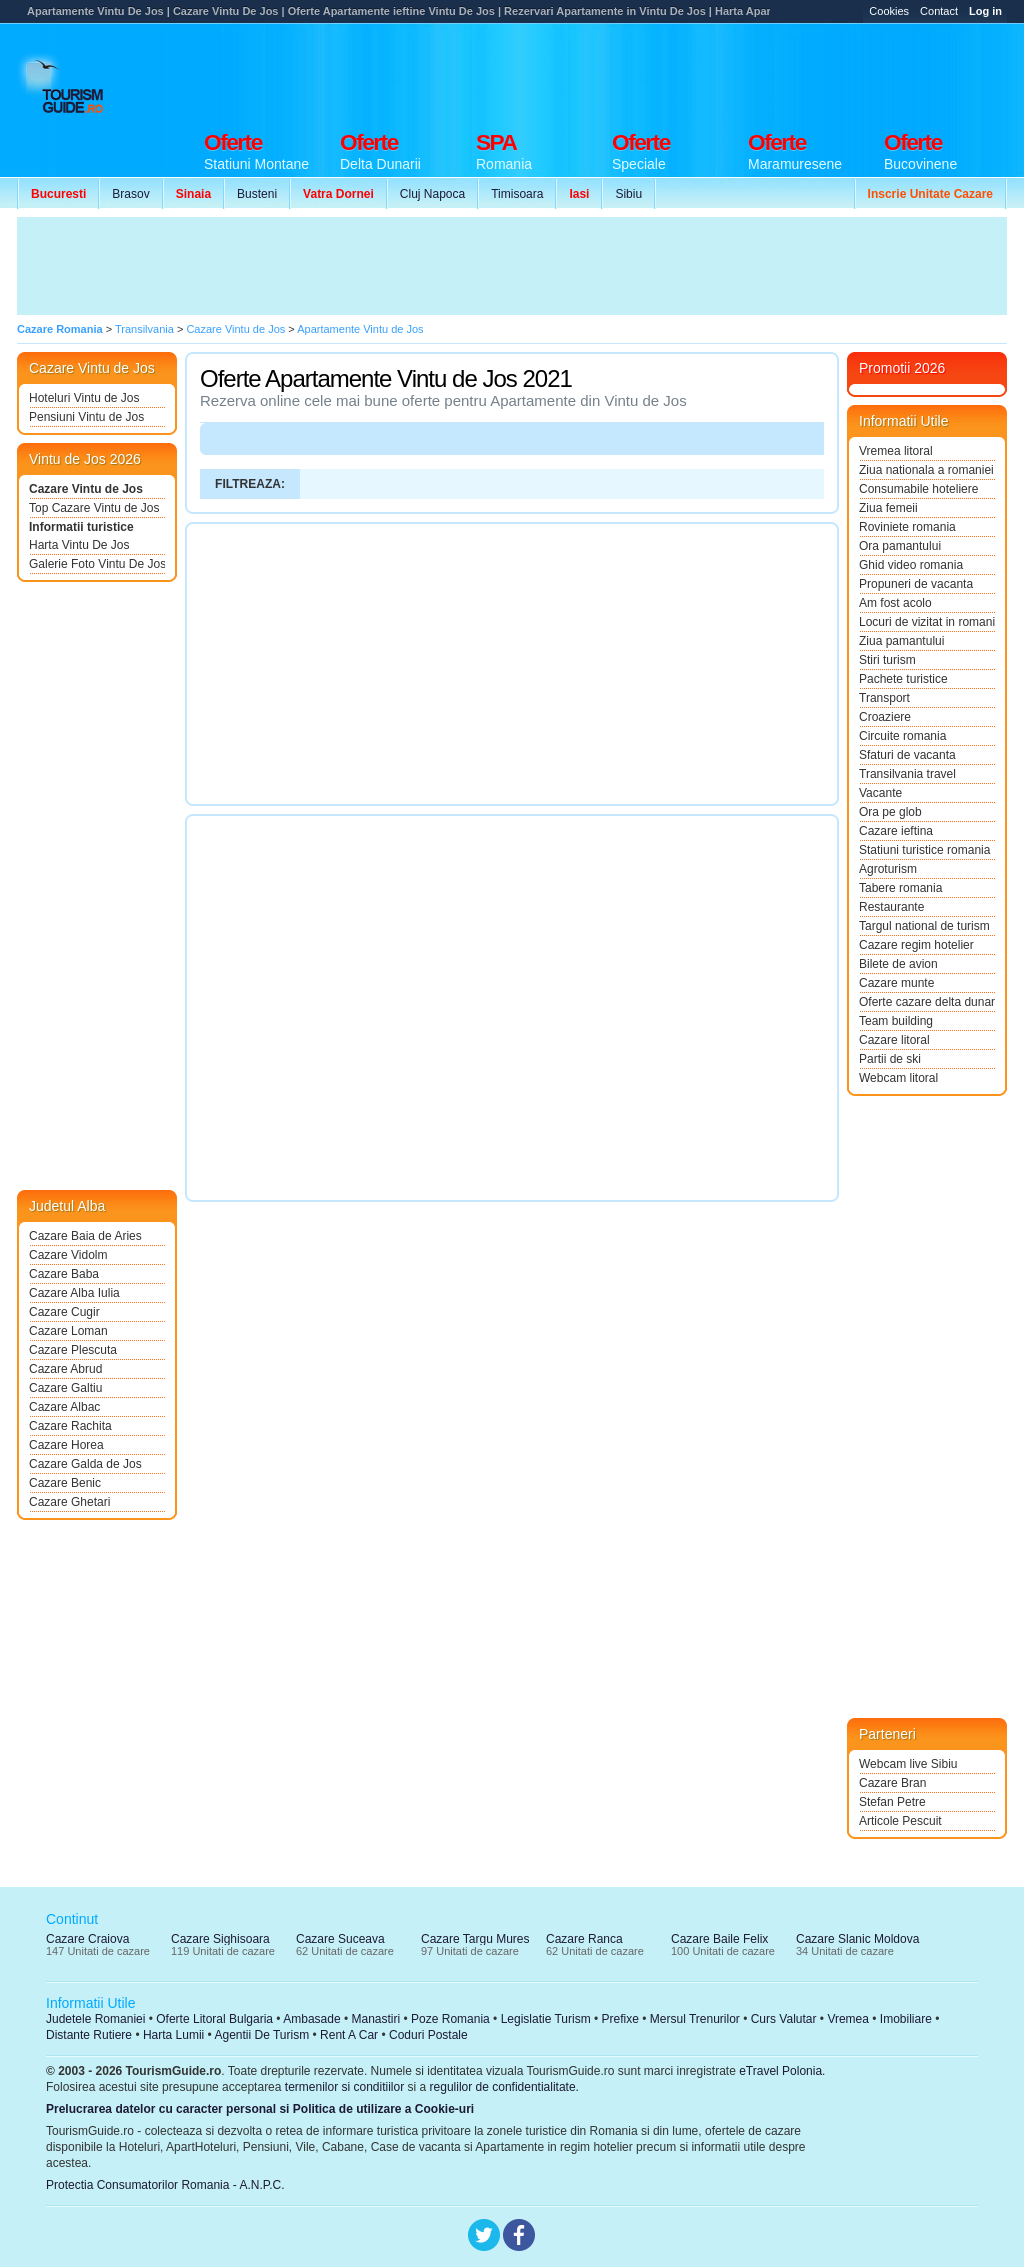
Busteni (257, 194)
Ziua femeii (888, 508)
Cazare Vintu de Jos (86, 489)
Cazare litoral (894, 1040)
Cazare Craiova (87, 1939)
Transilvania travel (907, 774)
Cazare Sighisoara (220, 1939)
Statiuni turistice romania (924, 850)
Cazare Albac (64, 1407)
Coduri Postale (428, 2035)
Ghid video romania (911, 565)
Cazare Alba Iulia (74, 1293)
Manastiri (375, 2019)
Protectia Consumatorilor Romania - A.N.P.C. (165, 2185)
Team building (896, 1021)
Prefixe (620, 2019)
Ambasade (311, 2019)
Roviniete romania (907, 527)
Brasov (130, 194)
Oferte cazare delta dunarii (927, 1002)
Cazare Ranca (584, 1939)
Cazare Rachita (70, 1426)
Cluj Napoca (432, 194)
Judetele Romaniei (95, 2019)
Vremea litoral (896, 451)
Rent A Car (349, 2035)
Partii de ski (890, 1059)
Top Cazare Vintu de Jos (94, 508)
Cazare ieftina (896, 831)
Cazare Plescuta (73, 1350)
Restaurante (891, 907)
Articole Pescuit (900, 1821)
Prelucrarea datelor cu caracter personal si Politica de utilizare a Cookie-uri (260, 2109)
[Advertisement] (643, 72)
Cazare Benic (65, 1483)
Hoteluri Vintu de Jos (84, 398)
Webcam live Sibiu (908, 1764)
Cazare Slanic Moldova (857, 1939)
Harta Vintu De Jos (79, 545)
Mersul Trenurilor (695, 2019)
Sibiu (628, 194)
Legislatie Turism (546, 2019)
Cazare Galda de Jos (85, 1464)
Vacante (880, 793)
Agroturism (888, 869)
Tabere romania (900, 888)
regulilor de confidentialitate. (504, 2087)
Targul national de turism (924, 926)
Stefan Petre (892, 1802)
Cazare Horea (66, 1445)
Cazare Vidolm (68, 1255)
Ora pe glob (890, 812)
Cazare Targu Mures (475, 1939)
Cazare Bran (892, 1783)
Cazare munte (896, 983)
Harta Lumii (173, 2035)
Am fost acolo (895, 603)
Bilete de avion (898, 964)
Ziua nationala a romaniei (926, 470)
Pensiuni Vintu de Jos (86, 417)
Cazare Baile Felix (719, 1939)
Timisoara (517, 194)
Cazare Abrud (65, 1369)
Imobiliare (906, 2019)
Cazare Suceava (340, 1939)
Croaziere (885, 717)
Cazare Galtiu (65, 1388)
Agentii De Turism (262, 2035)
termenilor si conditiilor (344, 2087)
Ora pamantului (900, 546)
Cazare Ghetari (69, 1502)
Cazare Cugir (64, 1312)
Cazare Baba (64, 1274)
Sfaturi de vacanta (907, 755)
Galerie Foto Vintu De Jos (97, 564)
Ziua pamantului (901, 641)
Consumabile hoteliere (918, 489)
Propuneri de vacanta (916, 584)
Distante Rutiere (89, 2035)
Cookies (889, 11)
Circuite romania (902, 736)
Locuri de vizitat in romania (927, 622)
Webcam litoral (898, 1078)
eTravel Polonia (780, 2071)
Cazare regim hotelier (916, 945)
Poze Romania (450, 2019)
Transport (884, 698)
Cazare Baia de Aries (85, 1236)
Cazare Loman (68, 1331)
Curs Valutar (784, 2019)
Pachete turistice (903, 679)
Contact (939, 11)
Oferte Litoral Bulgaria (214, 2019)
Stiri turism (887, 660)
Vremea (848, 2019)
